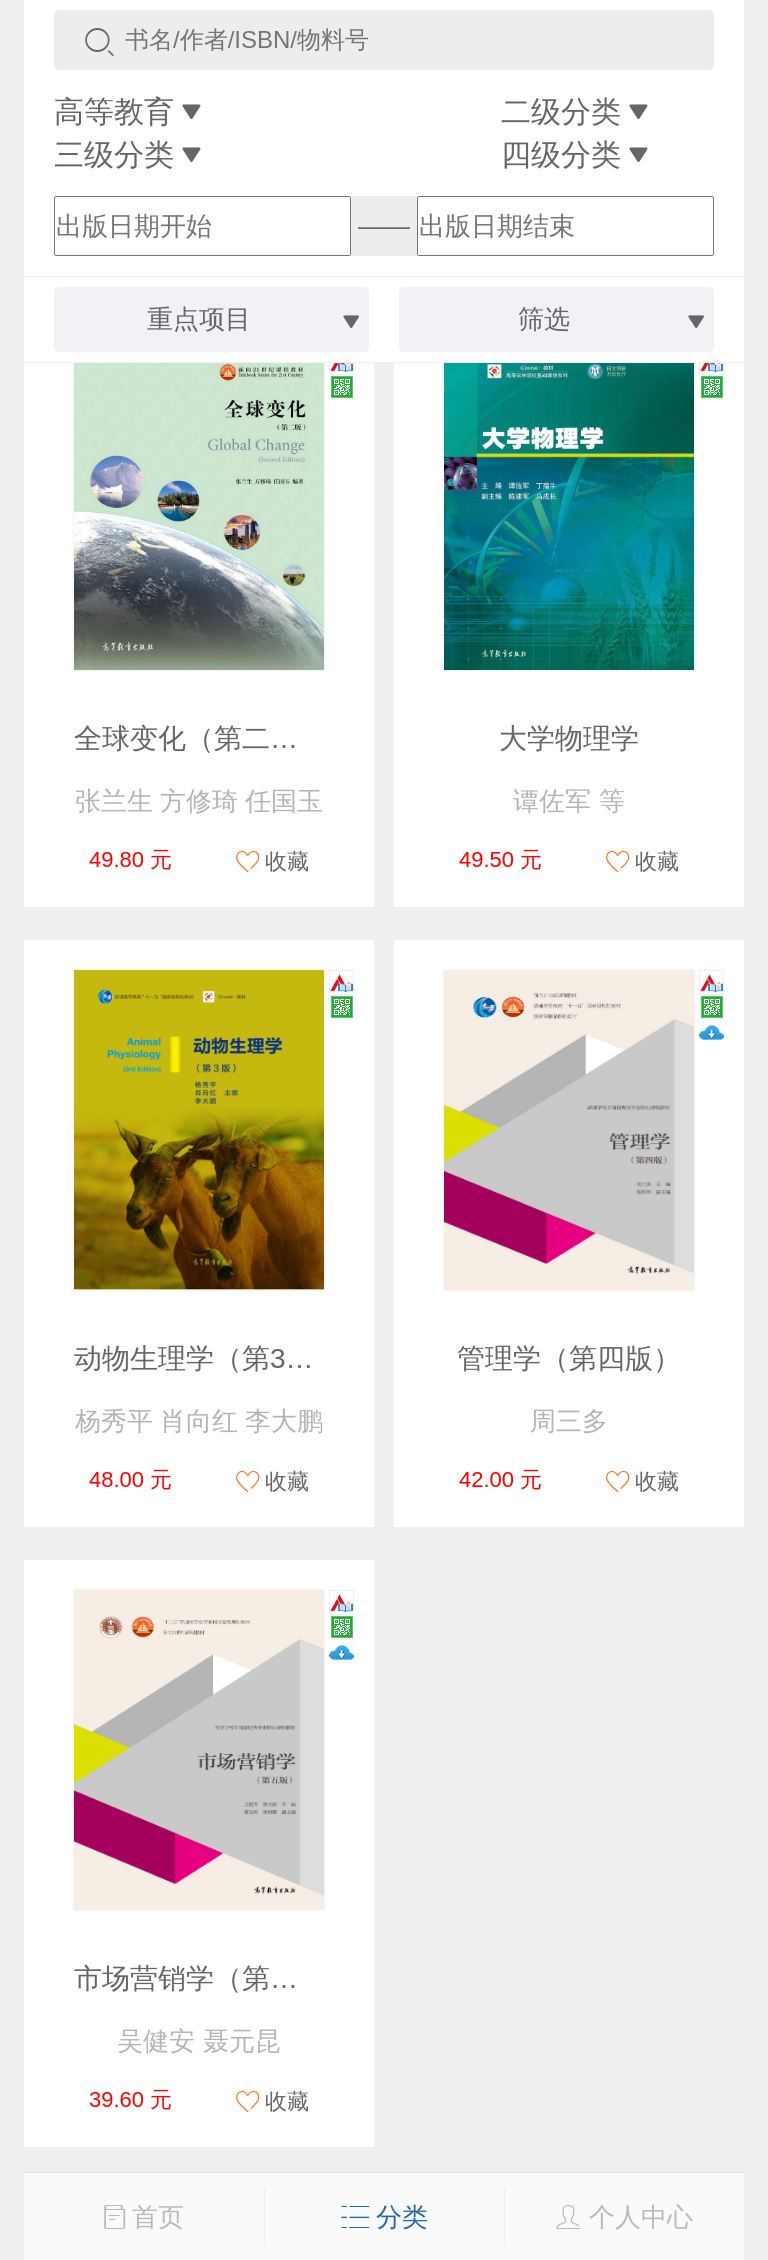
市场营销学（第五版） (214, 1978)
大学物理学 (569, 738)
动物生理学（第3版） (208, 1358)
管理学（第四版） (569, 1358)
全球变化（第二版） (200, 738)
